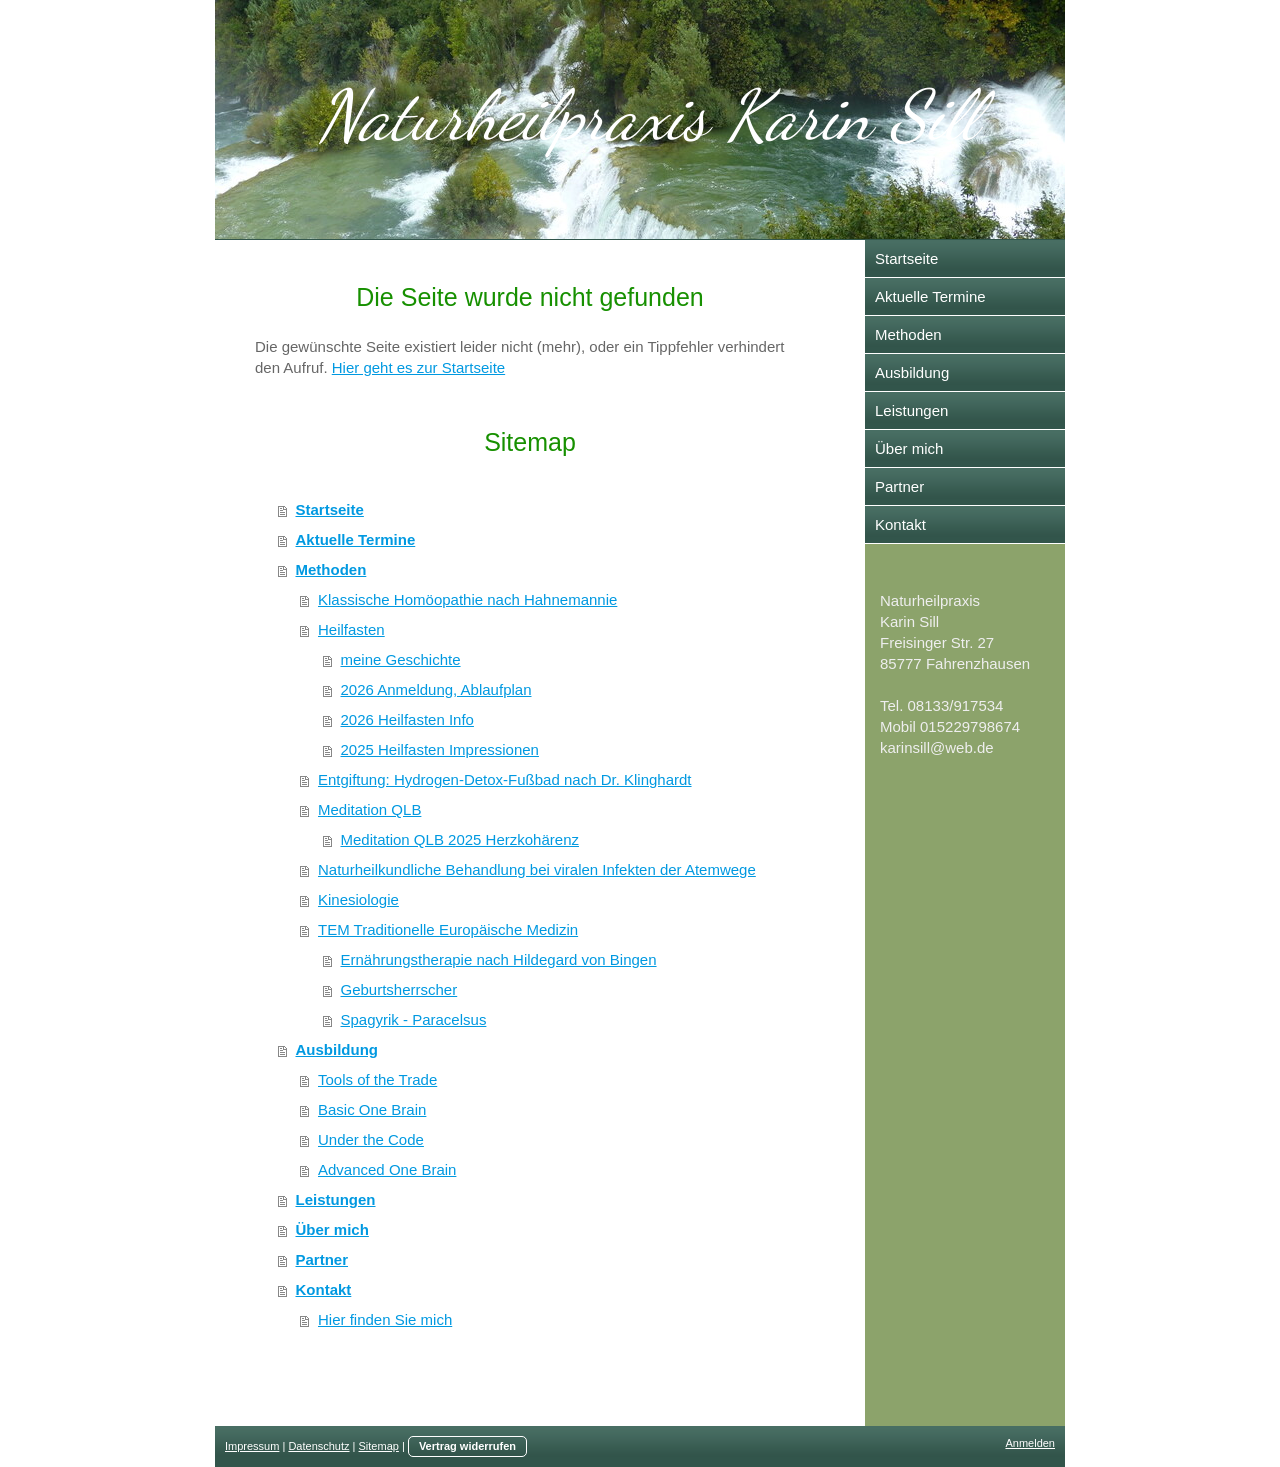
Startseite (330, 509)
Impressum (252, 1446)
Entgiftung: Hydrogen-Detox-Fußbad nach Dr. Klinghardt (505, 779)
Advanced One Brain (387, 1169)
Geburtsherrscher (399, 989)
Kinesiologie (358, 899)
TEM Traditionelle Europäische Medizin (448, 929)
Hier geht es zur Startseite (418, 367)
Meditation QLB (369, 809)
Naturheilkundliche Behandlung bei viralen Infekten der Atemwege (537, 869)
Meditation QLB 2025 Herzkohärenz (460, 839)
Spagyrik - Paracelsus (414, 1019)
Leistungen (336, 1199)
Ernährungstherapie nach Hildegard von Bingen (499, 959)
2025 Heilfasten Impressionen (440, 749)
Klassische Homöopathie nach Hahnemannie (467, 599)
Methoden (331, 569)
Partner (322, 1259)
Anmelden (1030, 1443)
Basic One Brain (372, 1109)
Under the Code (371, 1139)
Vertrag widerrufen (467, 1446)
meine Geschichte (401, 659)
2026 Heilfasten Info (407, 719)
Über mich (332, 1229)
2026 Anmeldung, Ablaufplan (436, 689)
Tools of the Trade (377, 1079)
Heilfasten (351, 629)
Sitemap (379, 1446)
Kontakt (324, 1289)
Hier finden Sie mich (385, 1319)
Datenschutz (318, 1446)
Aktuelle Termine (356, 539)
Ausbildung (337, 1049)
